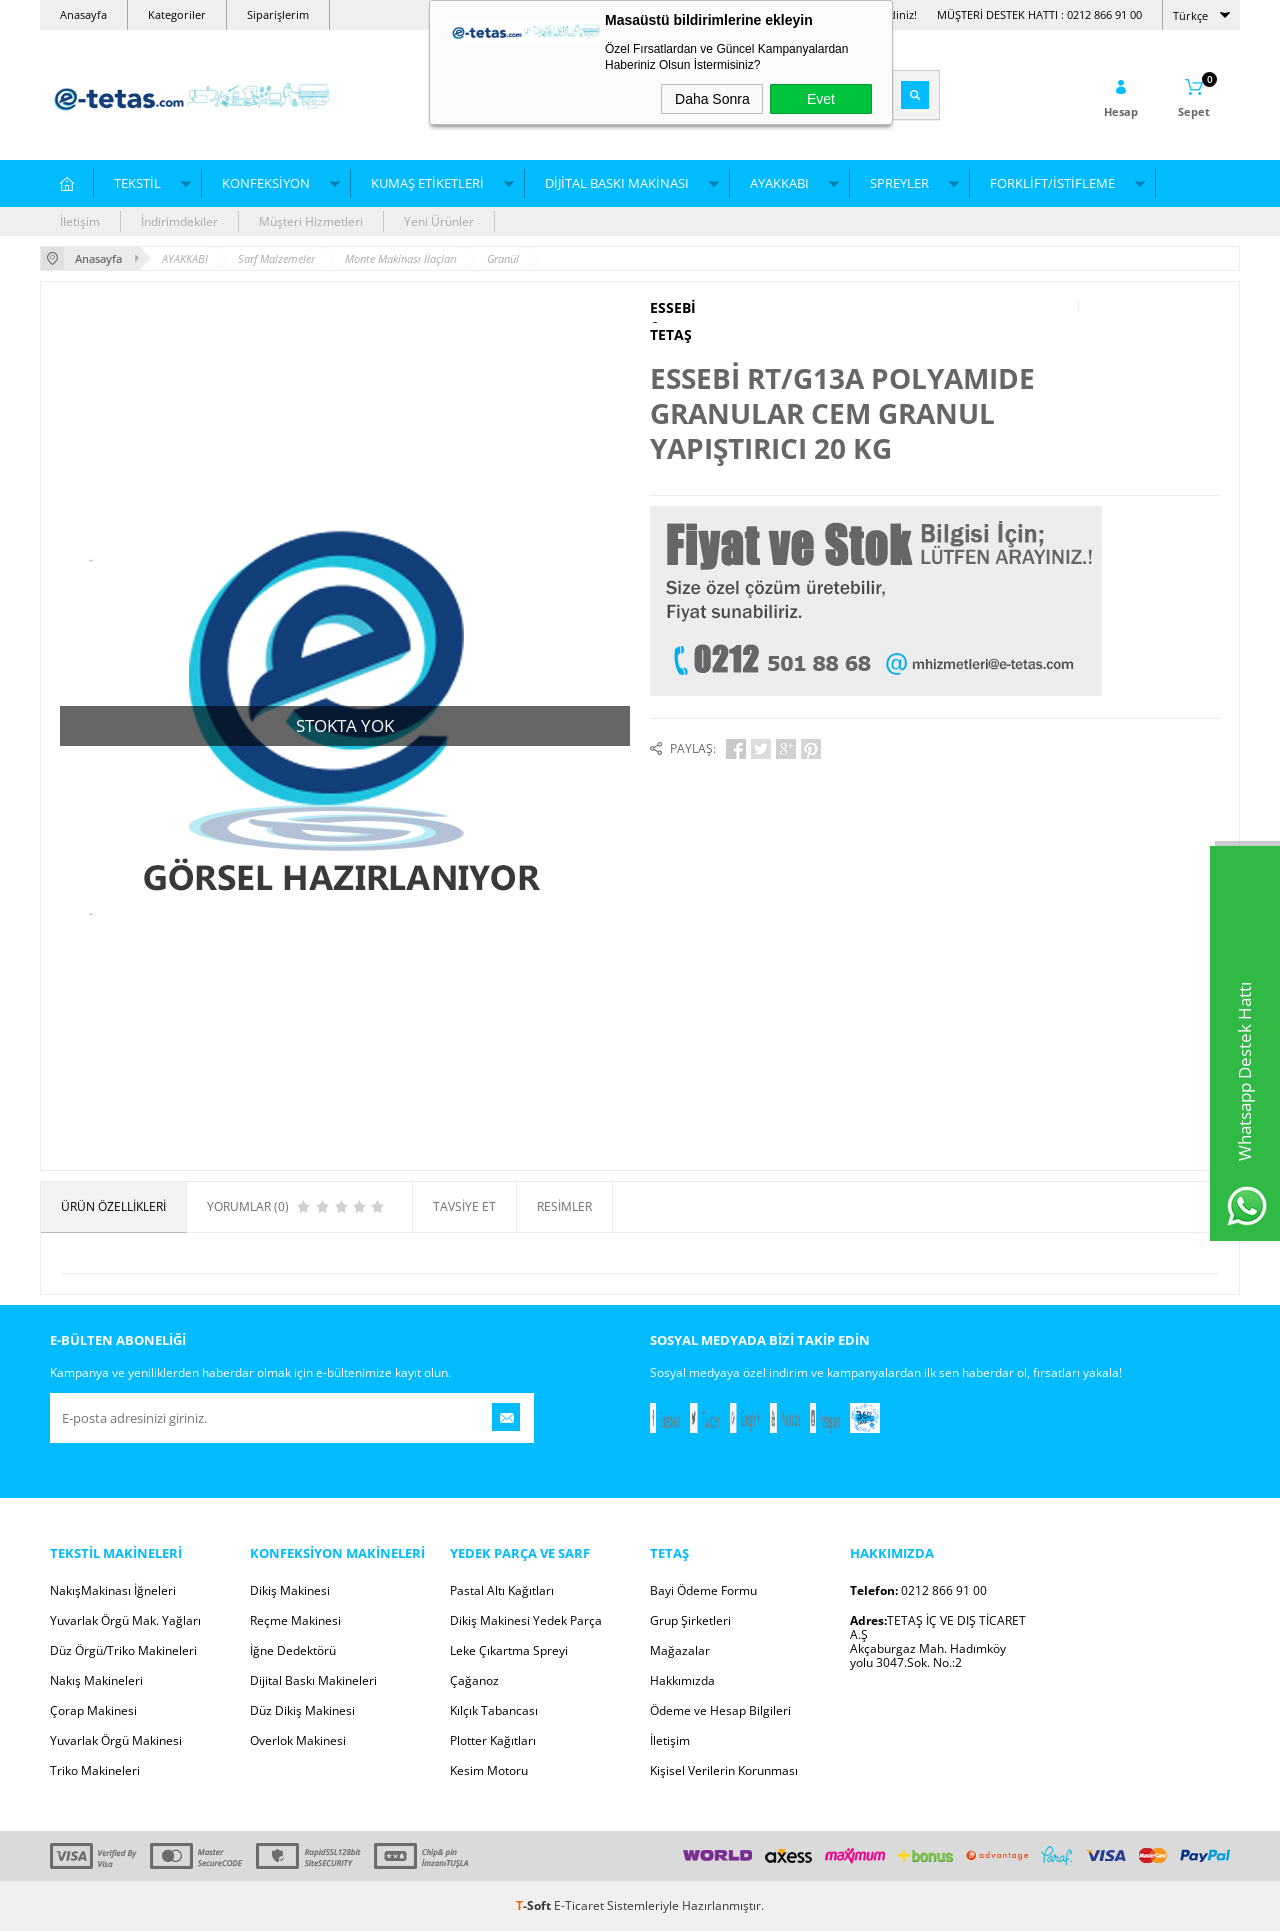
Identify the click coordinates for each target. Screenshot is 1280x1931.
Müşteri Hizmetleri (311, 221)
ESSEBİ (673, 308)
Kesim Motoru (489, 1770)
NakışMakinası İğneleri (113, 1590)
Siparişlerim (278, 14)
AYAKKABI (779, 183)
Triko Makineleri (95, 1770)
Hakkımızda (682, 1680)
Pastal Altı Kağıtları (502, 1590)
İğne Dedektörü (293, 1650)
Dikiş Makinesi (290, 1590)
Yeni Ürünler (439, 221)
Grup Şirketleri (690, 1620)
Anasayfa (83, 14)
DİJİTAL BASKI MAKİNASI (617, 183)
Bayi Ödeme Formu (703, 1590)
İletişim (80, 221)
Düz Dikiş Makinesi (302, 1710)
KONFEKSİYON (266, 183)
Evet (821, 99)
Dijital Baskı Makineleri (313, 1680)
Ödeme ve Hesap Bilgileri (720, 1710)
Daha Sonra (712, 99)
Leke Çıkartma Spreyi (509, 1650)
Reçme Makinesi (295, 1620)
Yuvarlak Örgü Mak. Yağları (125, 1620)
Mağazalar (680, 1650)
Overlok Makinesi (298, 1740)
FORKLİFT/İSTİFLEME (1052, 183)
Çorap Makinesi (93, 1710)
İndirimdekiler (179, 221)
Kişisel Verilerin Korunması (724, 1770)
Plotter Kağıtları (493, 1740)
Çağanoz (474, 1680)
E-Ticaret (579, 1905)
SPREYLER (899, 183)
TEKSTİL (137, 183)
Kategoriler (177, 14)
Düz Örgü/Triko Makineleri (123, 1650)
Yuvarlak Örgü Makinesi (116, 1740)
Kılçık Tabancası (494, 1710)
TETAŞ (671, 335)
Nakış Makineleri (96, 1680)
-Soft (535, 1905)
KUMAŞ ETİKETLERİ (427, 183)
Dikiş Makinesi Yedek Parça (526, 1620)
